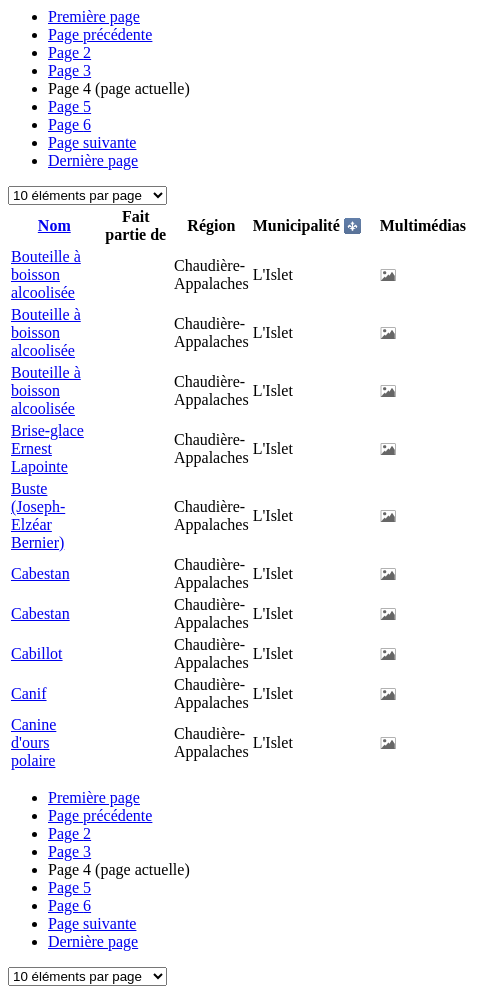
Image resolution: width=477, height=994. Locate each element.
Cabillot (37, 653)
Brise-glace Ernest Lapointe (47, 448)
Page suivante (92, 142)
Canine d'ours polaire (33, 742)
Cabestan (40, 573)
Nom (54, 225)
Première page (94, 16)
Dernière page (93, 160)
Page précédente (100, 34)
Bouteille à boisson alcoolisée (46, 274)
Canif (29, 693)
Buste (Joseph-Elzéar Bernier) (38, 515)
